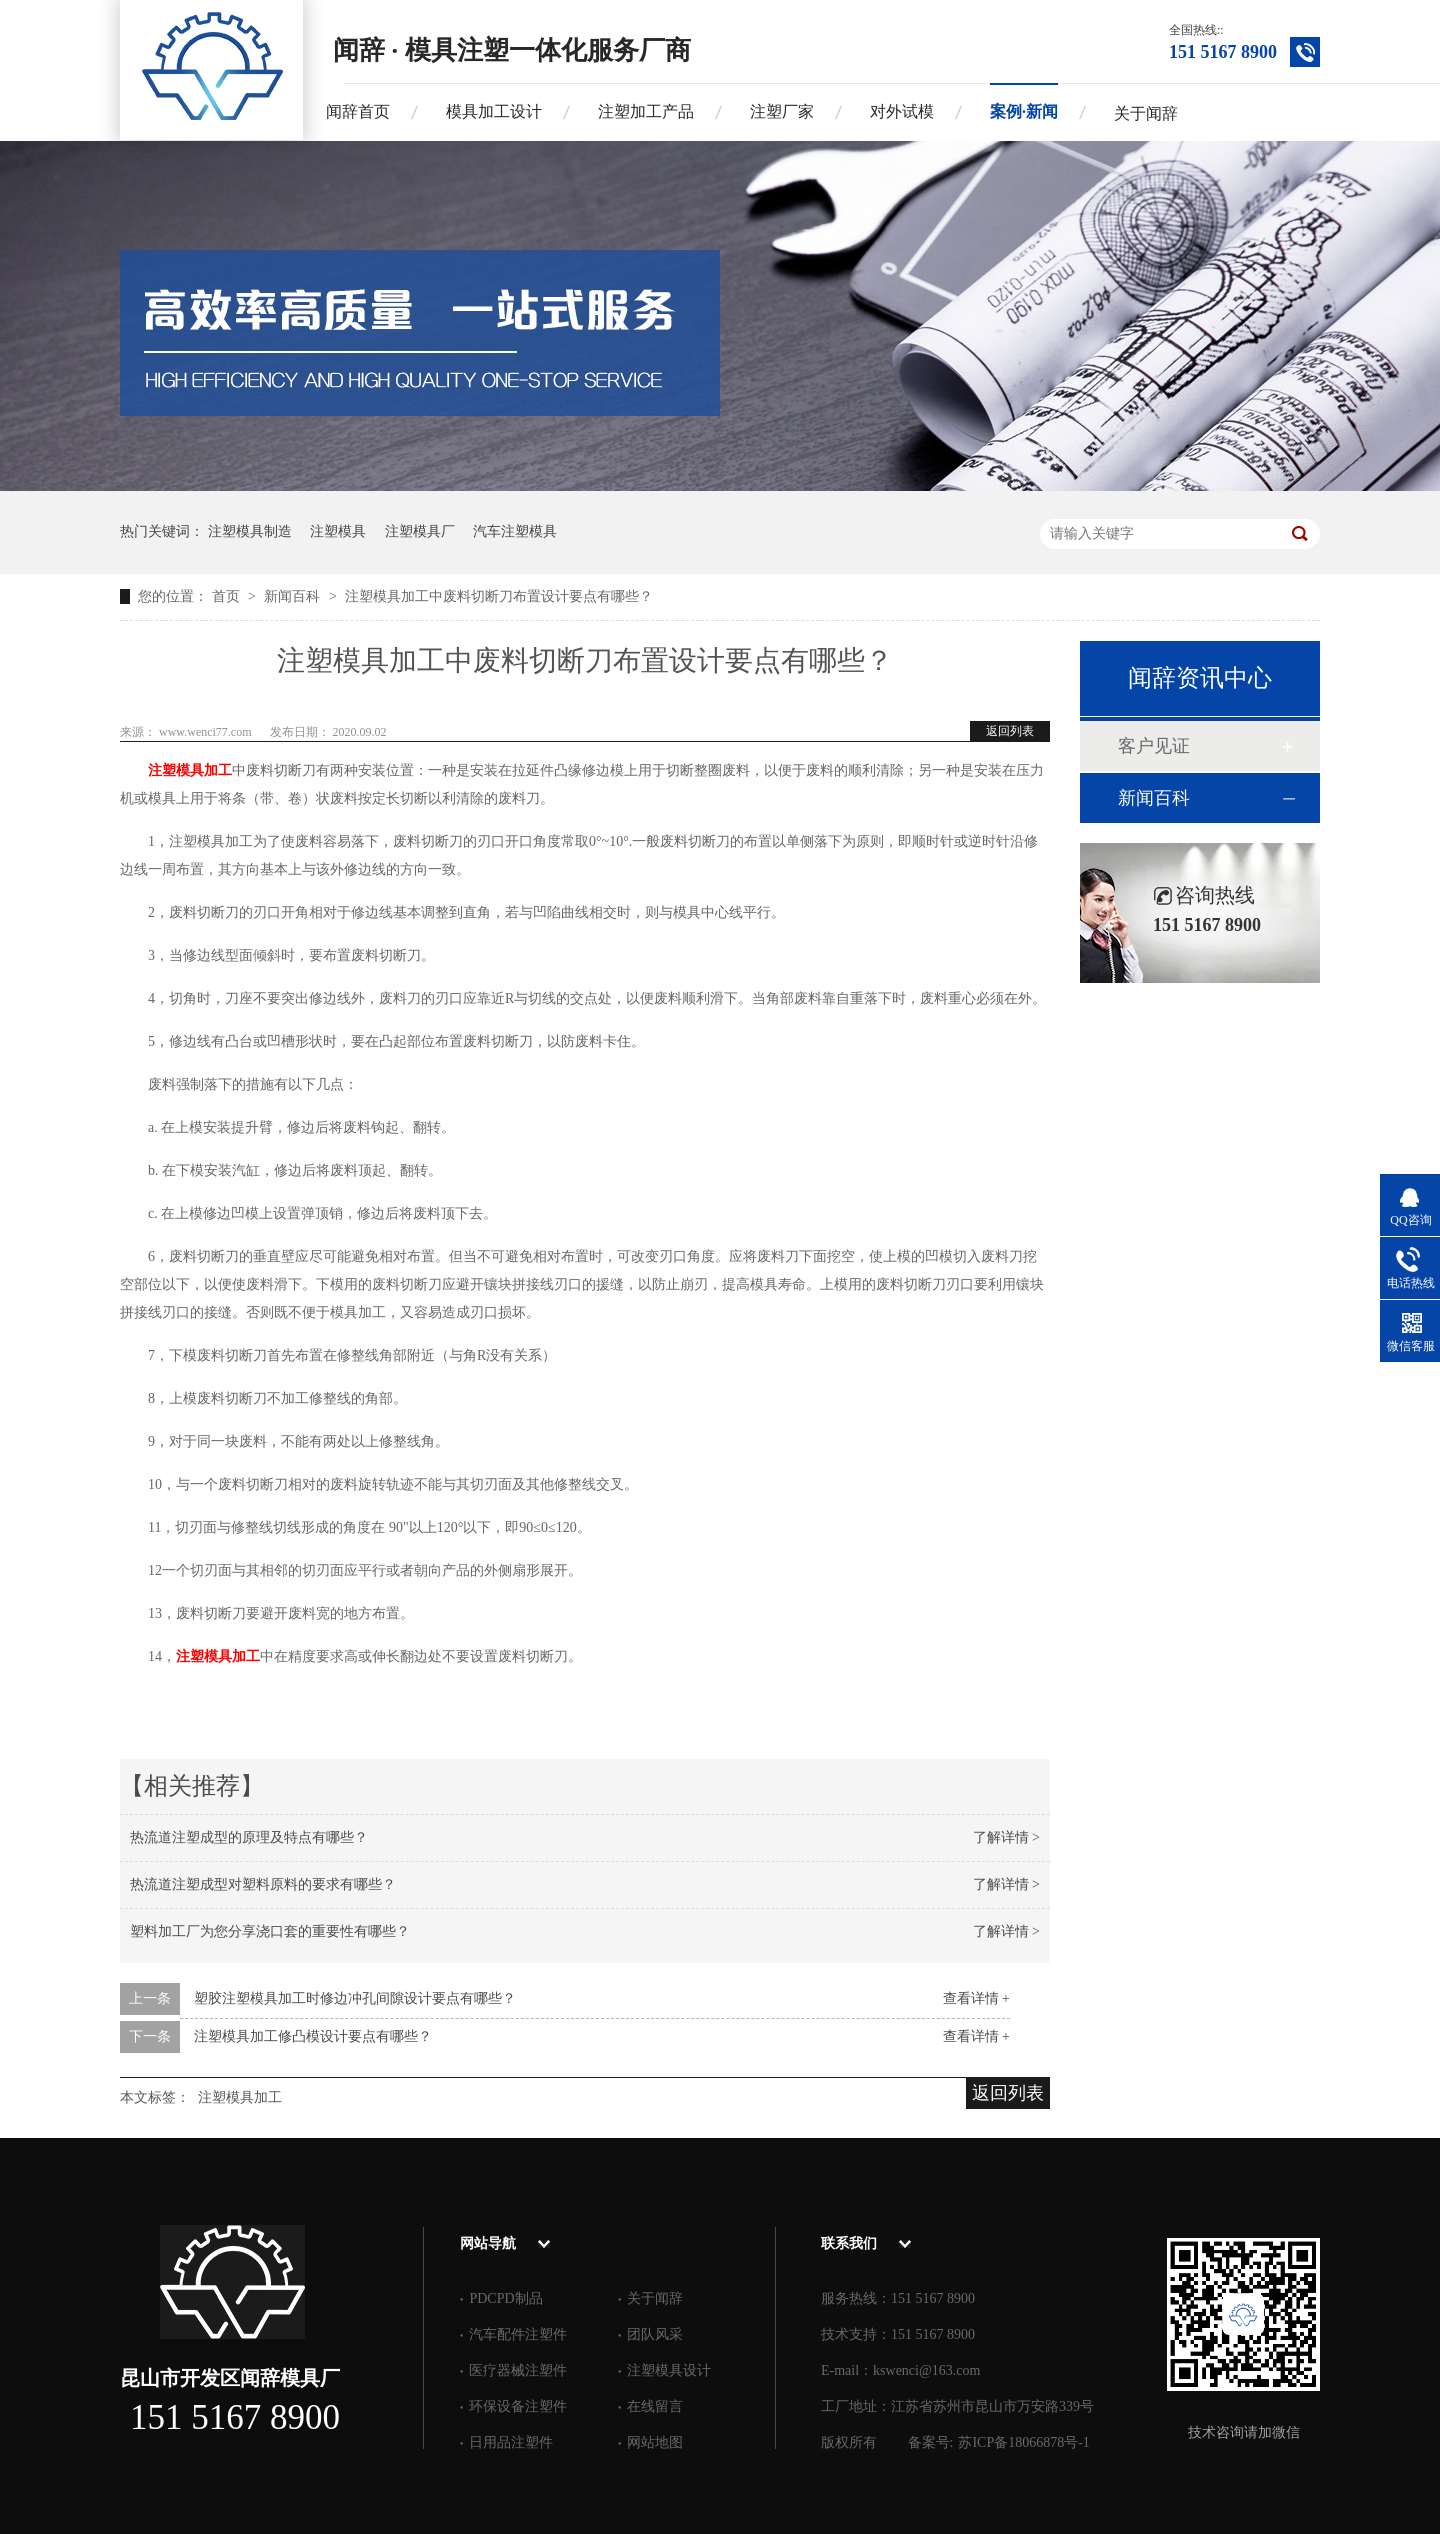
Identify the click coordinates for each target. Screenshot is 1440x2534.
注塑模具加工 (190, 770)
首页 (228, 596)
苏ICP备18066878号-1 (1023, 2442)
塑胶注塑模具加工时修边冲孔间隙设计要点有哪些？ (355, 1998)
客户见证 (1154, 746)
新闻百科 (294, 596)
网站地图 (655, 2442)
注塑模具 (338, 531)
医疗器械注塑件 (518, 2370)
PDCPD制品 (505, 2298)
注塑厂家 (782, 111)
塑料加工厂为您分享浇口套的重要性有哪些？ (270, 1931)
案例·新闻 (1024, 111)
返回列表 (1010, 731)
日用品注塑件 (511, 2442)
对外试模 (902, 111)
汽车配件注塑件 (518, 2334)
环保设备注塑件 (518, 2406)
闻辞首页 (358, 111)
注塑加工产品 (646, 111)
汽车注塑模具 (515, 531)
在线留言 (655, 2406)
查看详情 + (976, 1998)
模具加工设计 (494, 111)
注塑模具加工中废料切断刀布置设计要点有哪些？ (499, 596)
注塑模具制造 (250, 531)
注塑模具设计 (669, 2370)
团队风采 (655, 2334)
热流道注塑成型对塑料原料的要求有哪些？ (263, 1884)
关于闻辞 (1146, 113)
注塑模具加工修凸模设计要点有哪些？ (313, 2036)
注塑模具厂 (420, 531)
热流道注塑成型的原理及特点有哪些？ (249, 1837)
